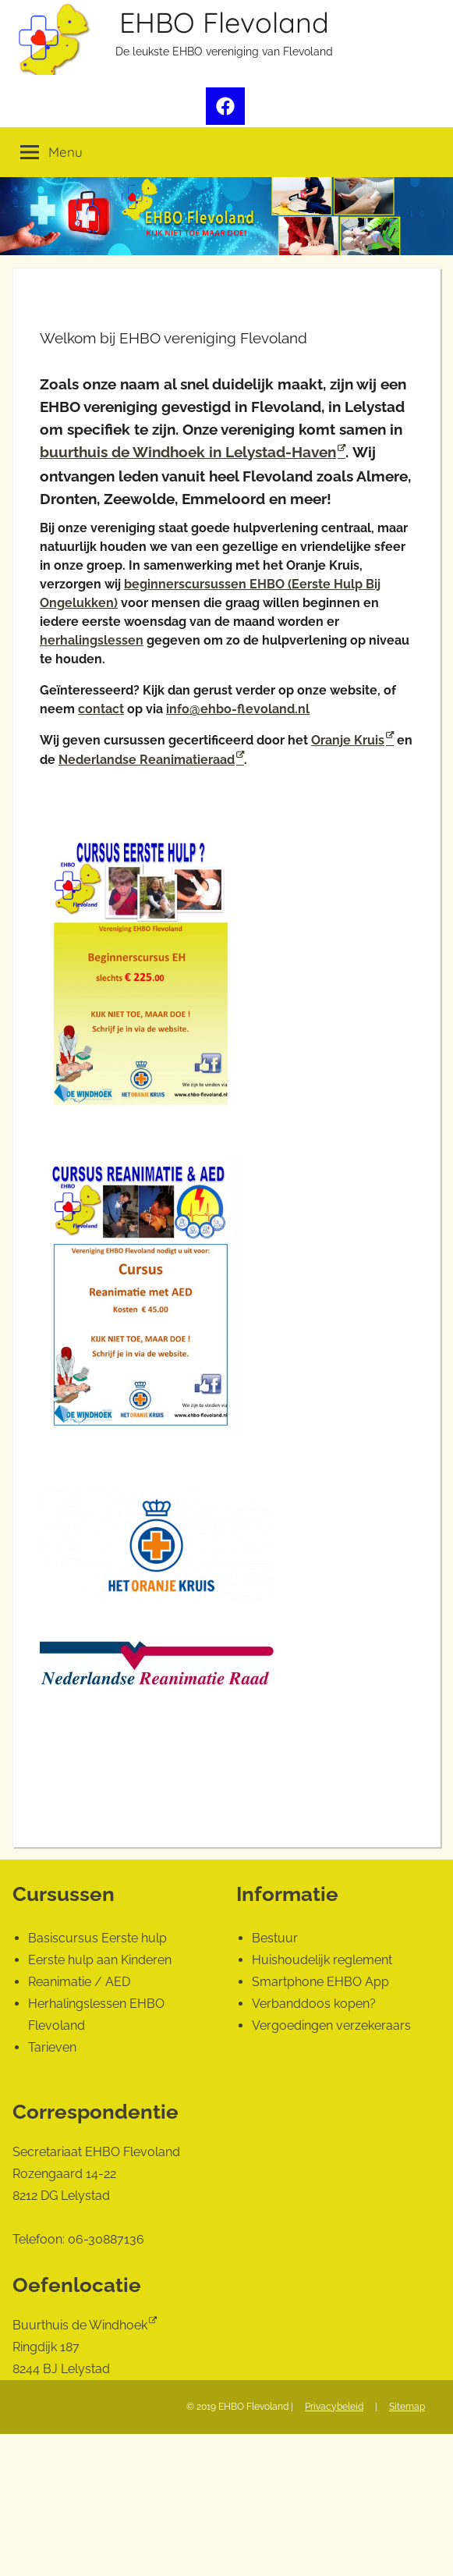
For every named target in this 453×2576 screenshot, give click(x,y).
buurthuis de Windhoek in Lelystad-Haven (188, 451)
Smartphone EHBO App (320, 1981)
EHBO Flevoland (224, 22)
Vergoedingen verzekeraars (331, 2025)
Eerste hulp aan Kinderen (100, 1959)
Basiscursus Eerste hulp (97, 1938)
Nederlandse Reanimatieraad (146, 759)
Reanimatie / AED (79, 1981)
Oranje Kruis (347, 740)
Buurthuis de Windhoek (79, 2325)
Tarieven (52, 2047)
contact (101, 709)
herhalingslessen (91, 640)
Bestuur (275, 1938)
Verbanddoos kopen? (314, 2003)
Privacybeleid (334, 2406)
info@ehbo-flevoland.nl (238, 709)
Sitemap (407, 2406)
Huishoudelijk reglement (322, 1959)
